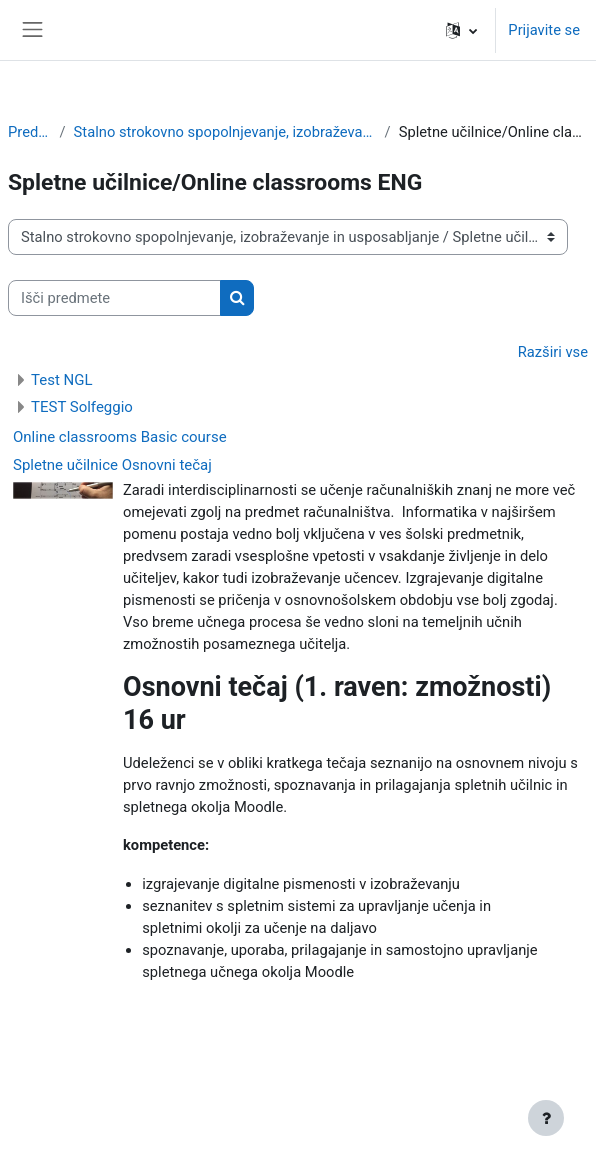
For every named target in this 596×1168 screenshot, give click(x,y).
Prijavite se (544, 30)
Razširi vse (553, 352)
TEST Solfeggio (82, 407)
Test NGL (62, 380)
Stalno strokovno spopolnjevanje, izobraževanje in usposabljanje (225, 132)
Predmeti (30, 132)
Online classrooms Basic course (120, 437)
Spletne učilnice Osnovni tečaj (112, 465)
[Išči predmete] (114, 298)
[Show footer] (546, 1118)
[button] (461, 30)
